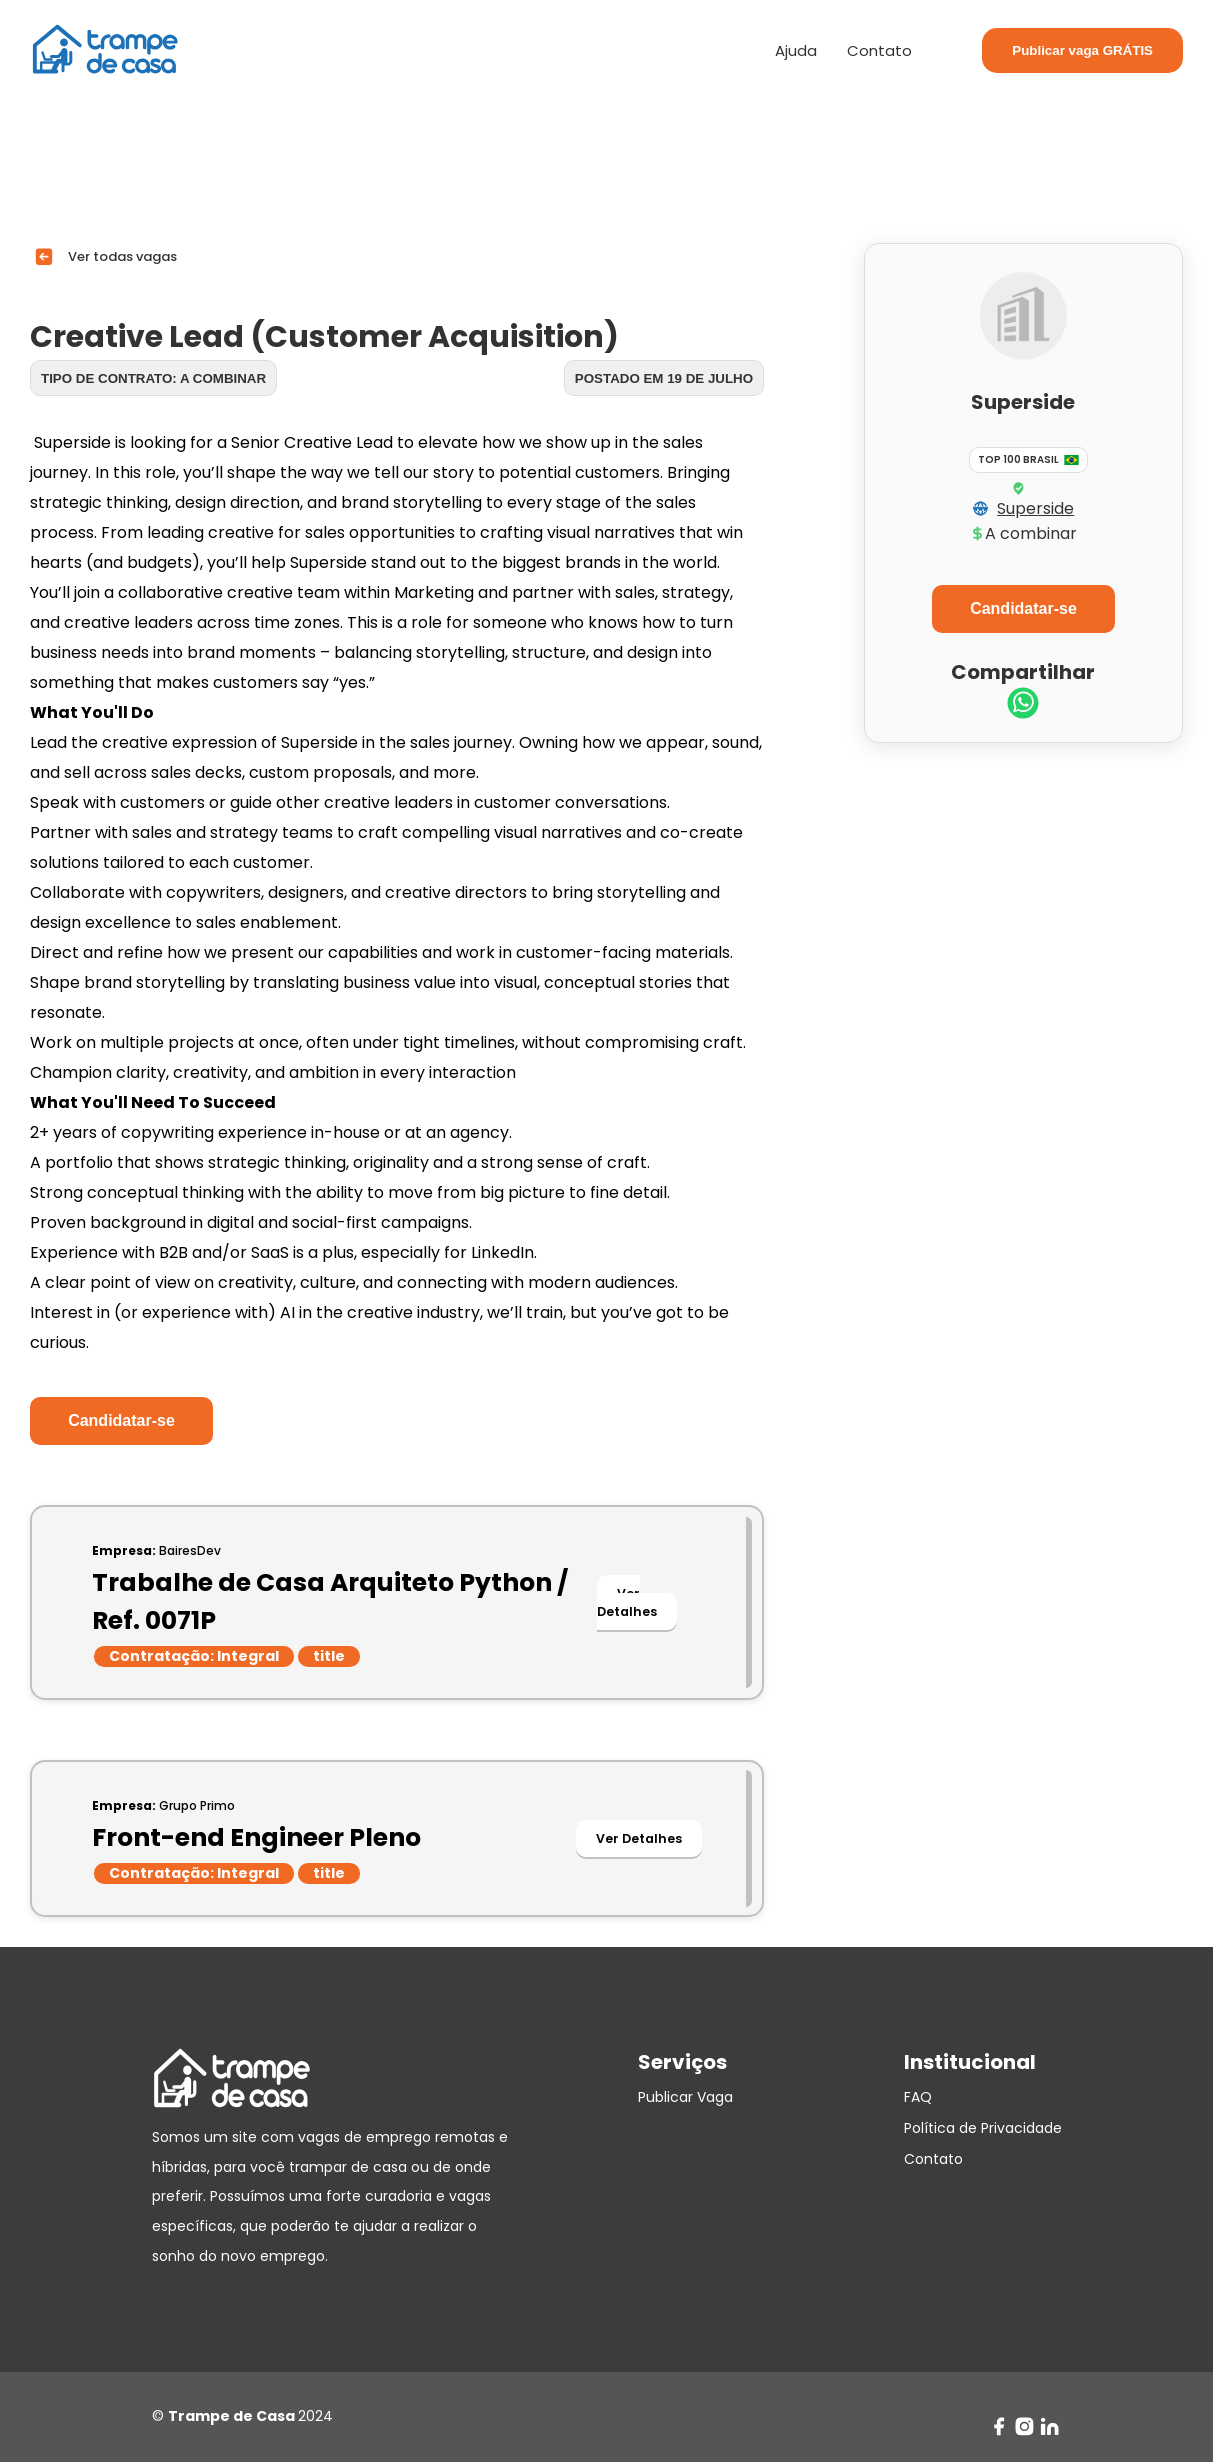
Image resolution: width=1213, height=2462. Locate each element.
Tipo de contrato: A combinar (153, 378)
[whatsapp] (1023, 705)
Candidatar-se (121, 1420)
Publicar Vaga (685, 2097)
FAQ (918, 2097)
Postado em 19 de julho (664, 378)
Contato (879, 50)
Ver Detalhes (627, 1602)
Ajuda (796, 50)
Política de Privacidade (983, 2128)
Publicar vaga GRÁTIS (1082, 50)
